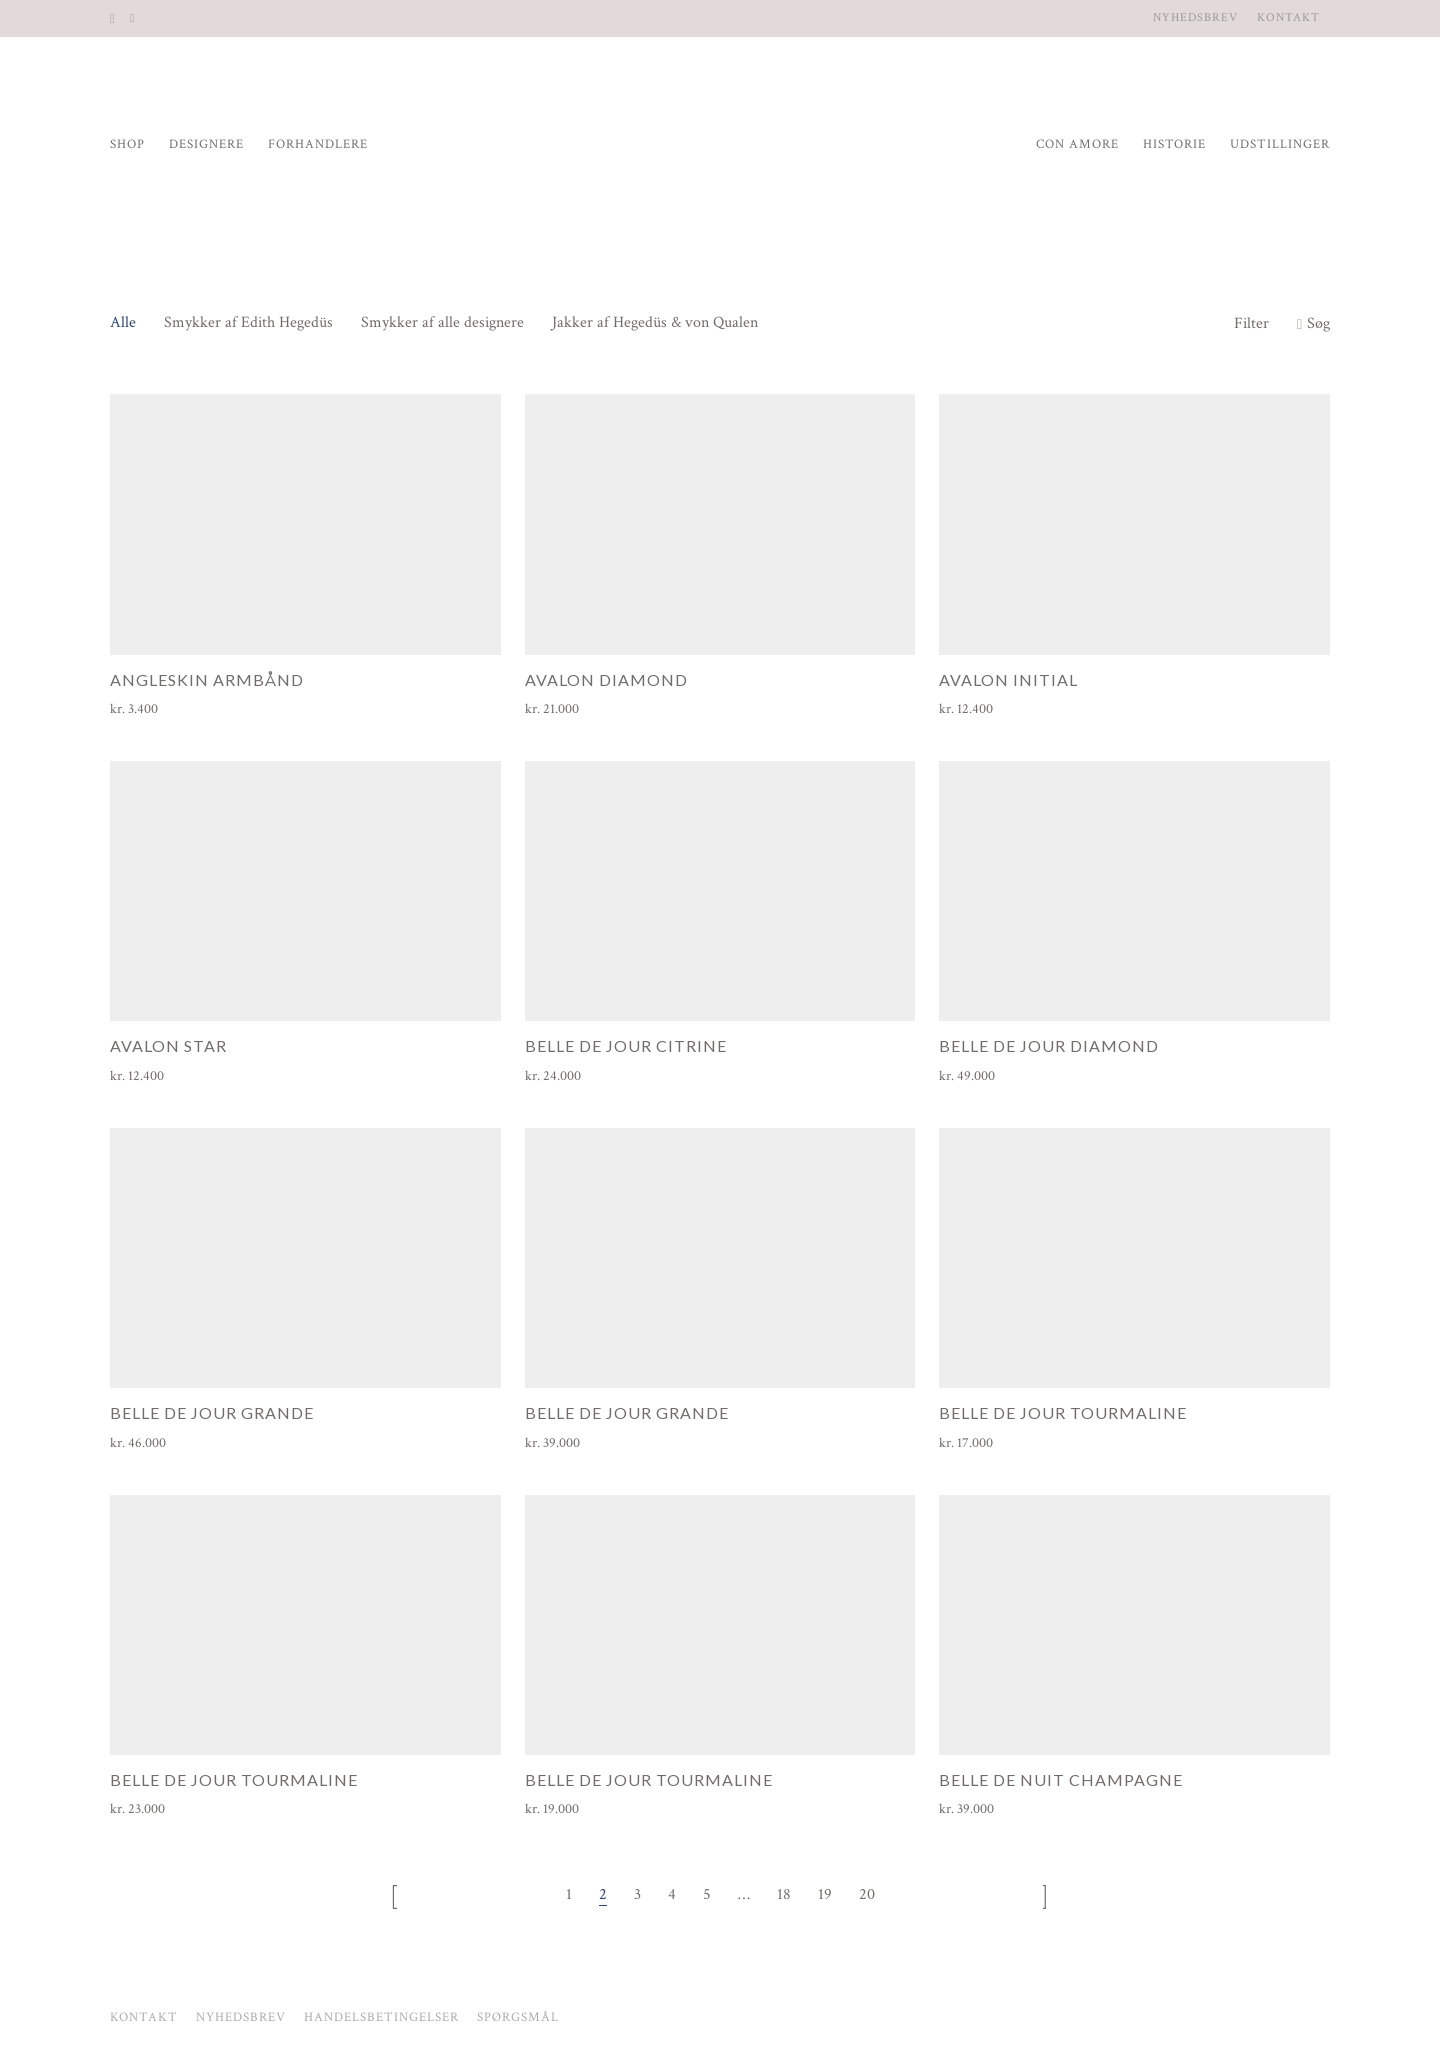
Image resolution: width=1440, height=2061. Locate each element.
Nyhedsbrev (1195, 18)
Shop (127, 144)
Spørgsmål (518, 2017)
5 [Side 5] (707, 1894)
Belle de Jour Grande (212, 1412)
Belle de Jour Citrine (626, 1045)
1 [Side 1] (569, 1894)
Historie (1174, 144)
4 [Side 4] (672, 1894)
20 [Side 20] (867, 1894)
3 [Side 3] (637, 1894)
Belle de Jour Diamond (1049, 1045)
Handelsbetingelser (381, 2017)
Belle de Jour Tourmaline (1063, 1412)
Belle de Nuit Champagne (1061, 1779)
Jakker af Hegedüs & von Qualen (655, 322)
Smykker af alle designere (442, 322)
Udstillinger (1280, 144)
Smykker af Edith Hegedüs (248, 322)
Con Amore (1077, 144)
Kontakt (1288, 18)
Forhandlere (318, 144)
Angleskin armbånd (207, 679)
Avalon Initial (1008, 679)
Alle (123, 322)
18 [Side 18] (784, 1894)
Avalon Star (168, 1045)
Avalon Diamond (606, 679)
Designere (206, 144)
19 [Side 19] (825, 1894)
